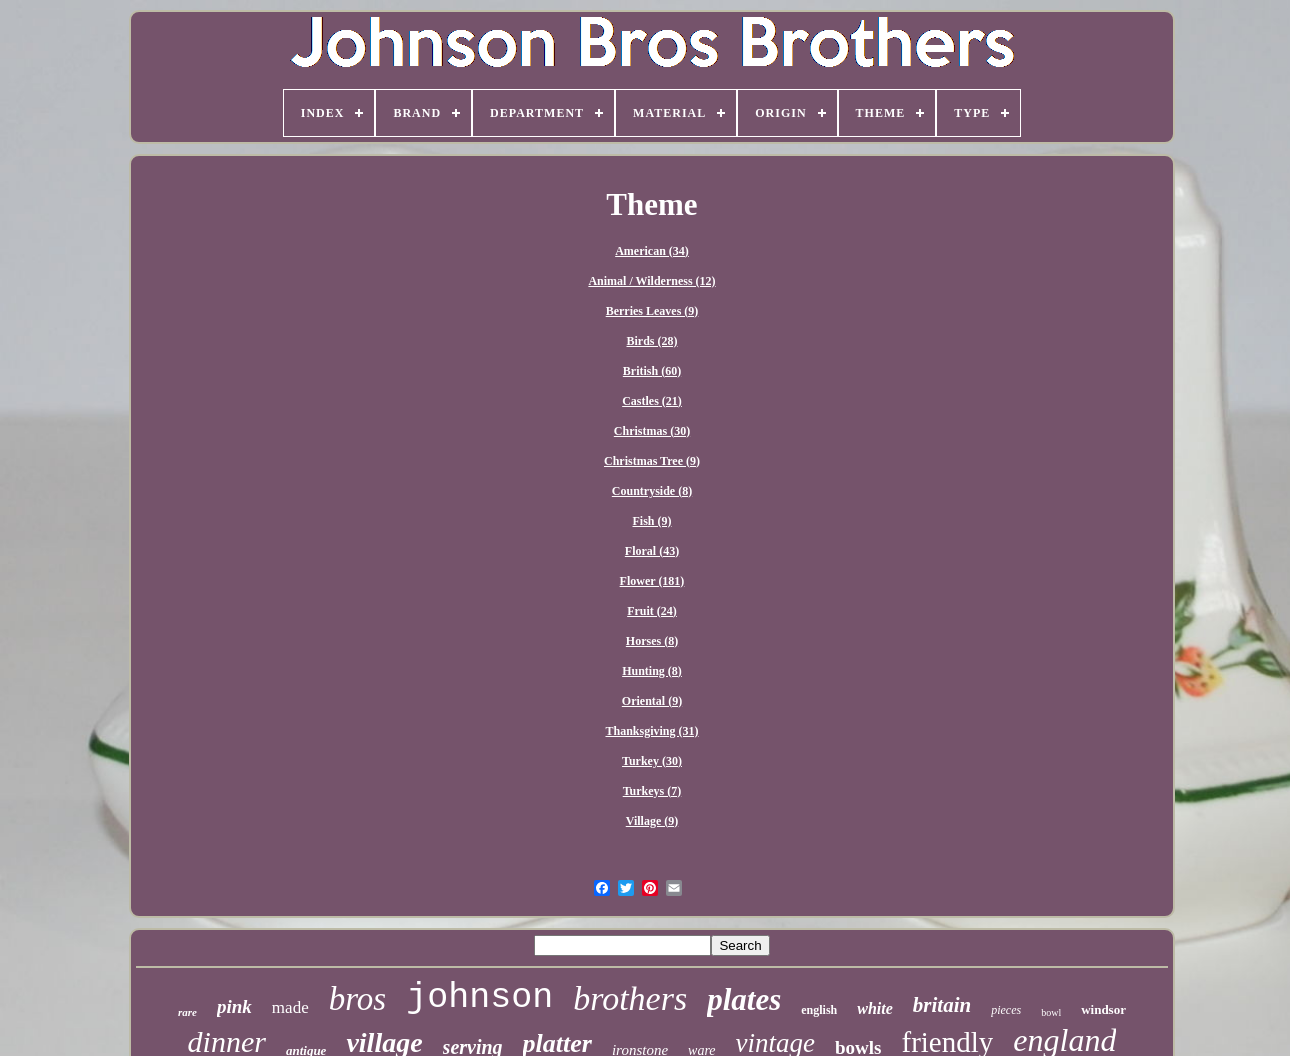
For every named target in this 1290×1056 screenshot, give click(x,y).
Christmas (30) (652, 431)
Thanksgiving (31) (651, 731)
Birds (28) (652, 341)
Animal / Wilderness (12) (651, 281)
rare (187, 1012)
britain (942, 1005)
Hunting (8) (652, 671)
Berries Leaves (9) (652, 311)
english (819, 1010)
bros (357, 999)
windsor (1103, 1009)
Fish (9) (652, 521)
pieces (1006, 1010)
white (875, 1008)
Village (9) (652, 821)
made (290, 1007)
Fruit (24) (652, 611)
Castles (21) (652, 401)
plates (744, 999)
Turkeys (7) (652, 791)
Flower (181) (652, 581)
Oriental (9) (652, 701)
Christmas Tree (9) (652, 461)
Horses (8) (652, 641)
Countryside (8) (652, 491)
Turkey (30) (652, 761)
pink (234, 1006)
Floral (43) (652, 551)
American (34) (652, 251)
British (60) (652, 371)
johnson (479, 998)
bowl (1051, 1012)
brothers (630, 998)
